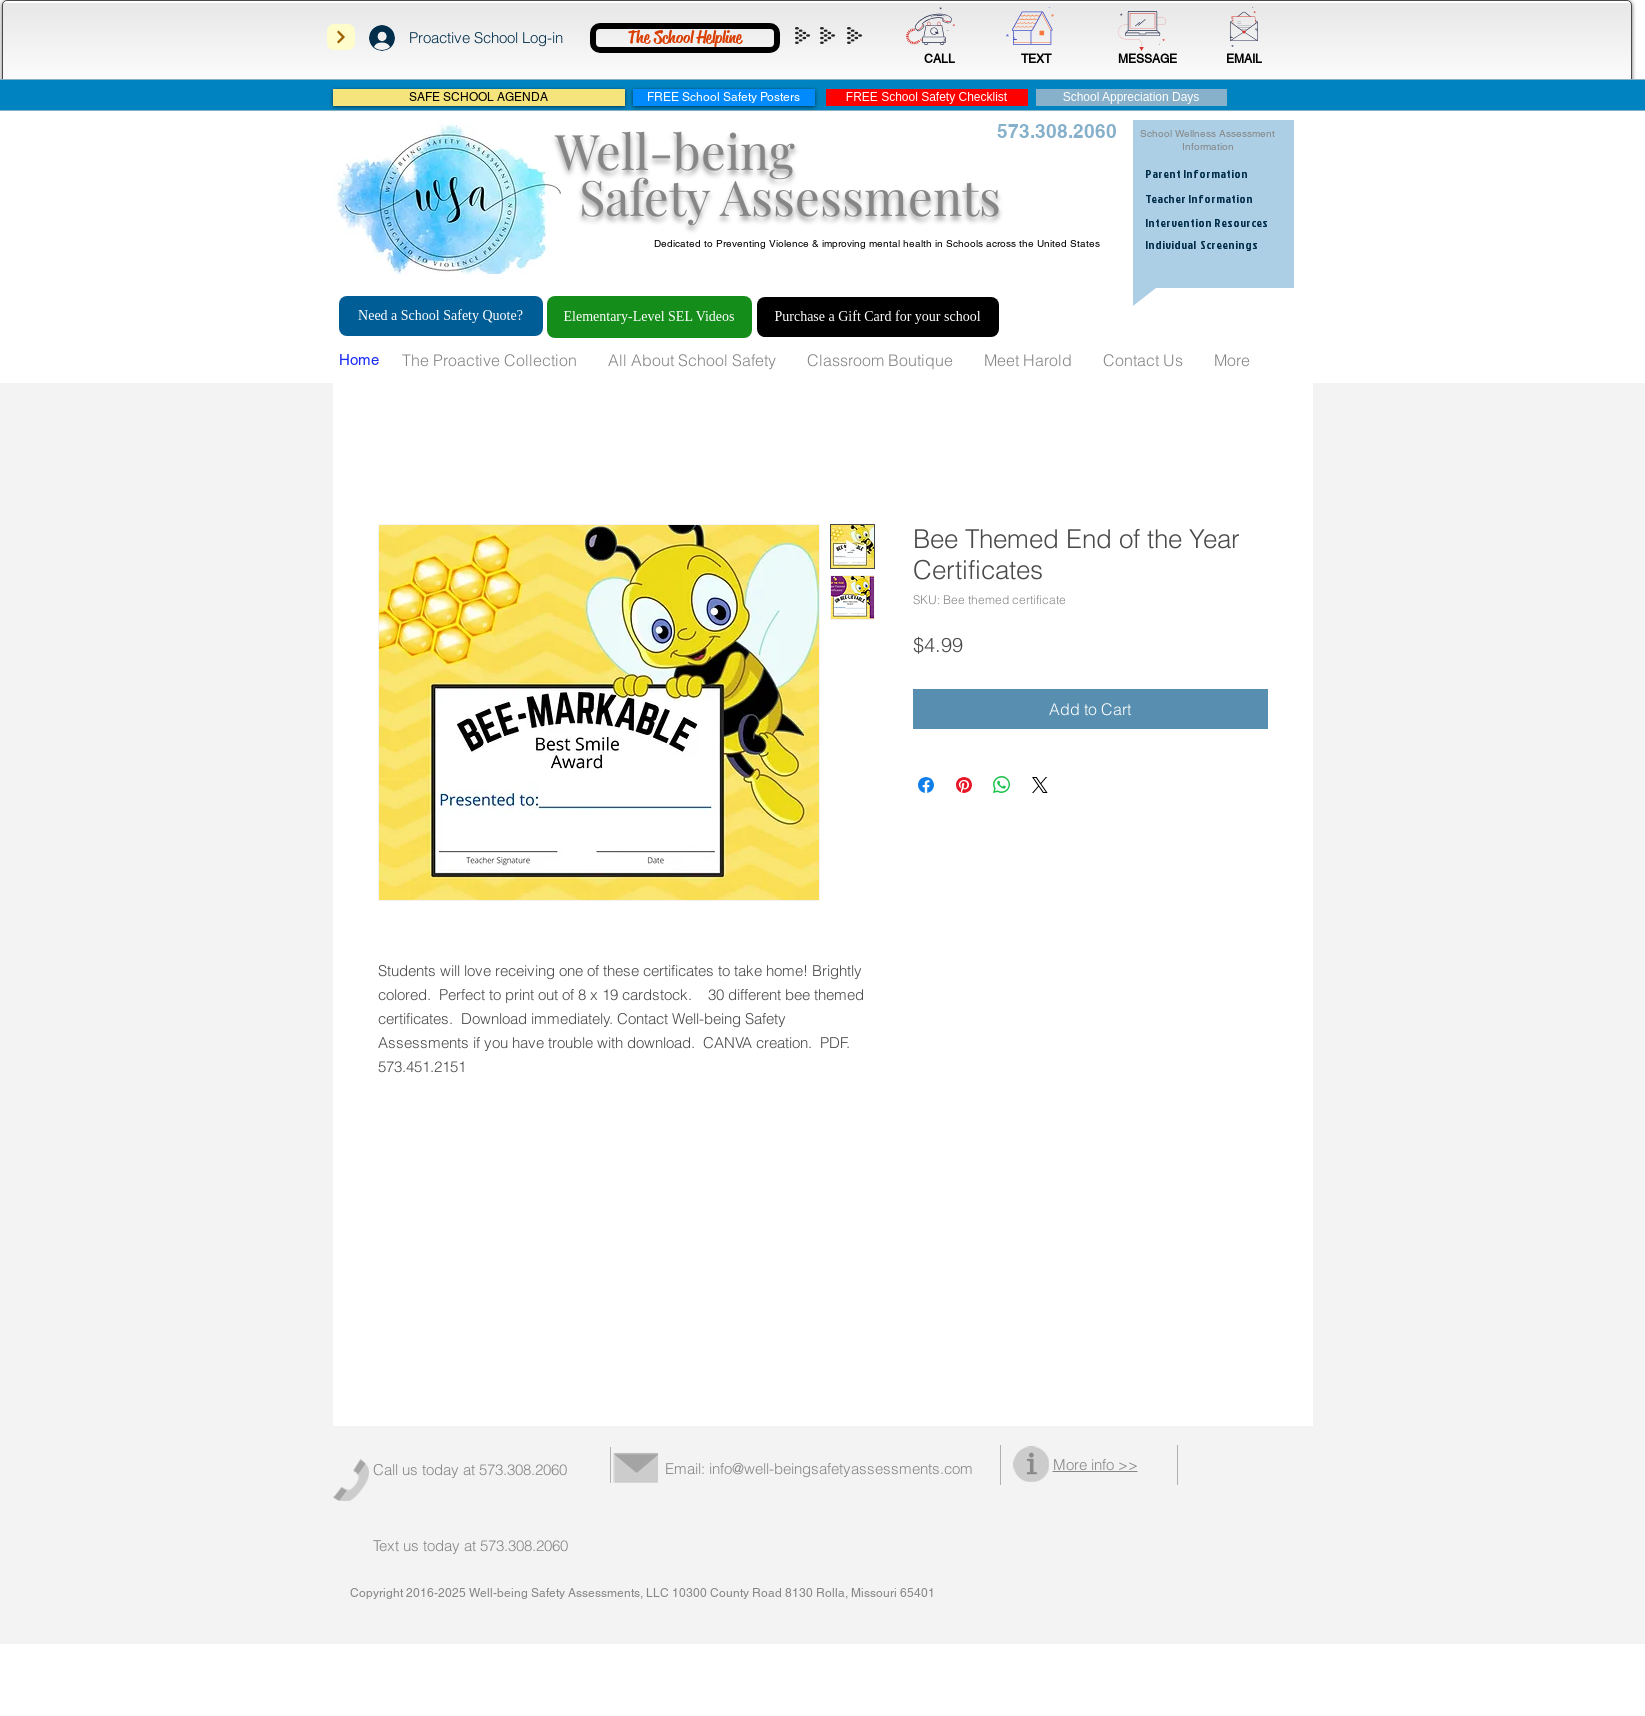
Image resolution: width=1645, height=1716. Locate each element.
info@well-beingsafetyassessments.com (841, 1468)
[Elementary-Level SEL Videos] (649, 317)
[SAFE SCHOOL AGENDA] (479, 97)
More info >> (1095, 1464)
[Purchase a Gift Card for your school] (878, 317)
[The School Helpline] (685, 38)
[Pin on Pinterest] (964, 785)
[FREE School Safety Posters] (724, 97)
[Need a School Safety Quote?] (441, 316)
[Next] (341, 37)
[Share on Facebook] (926, 785)
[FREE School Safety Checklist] (927, 97)
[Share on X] (1040, 785)
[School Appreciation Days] (1131, 97)
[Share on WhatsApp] (1002, 785)
